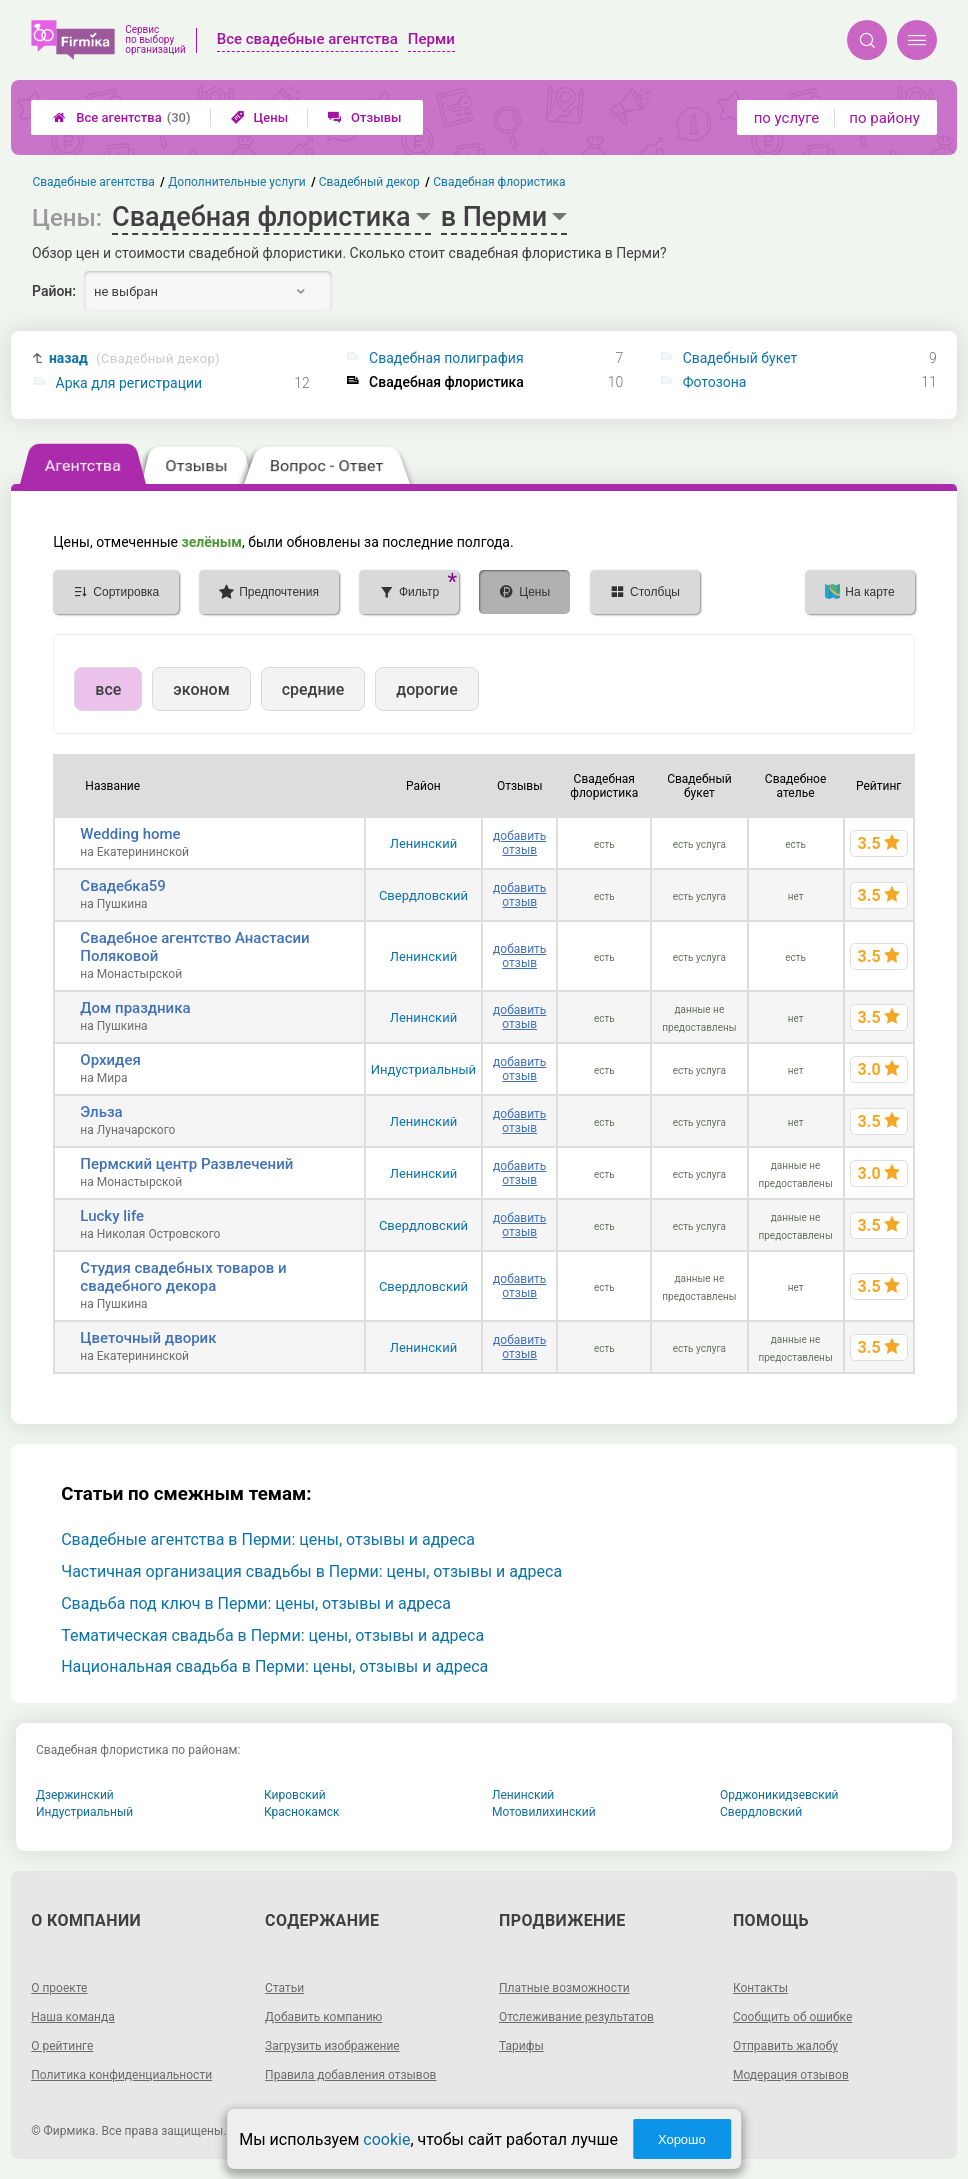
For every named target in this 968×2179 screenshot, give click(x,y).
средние (313, 689)
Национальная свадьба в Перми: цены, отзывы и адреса (274, 1666)
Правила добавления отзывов (350, 2075)
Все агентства (121, 117)
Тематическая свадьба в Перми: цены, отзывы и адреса (272, 1635)
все (108, 689)
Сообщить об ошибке (792, 2017)
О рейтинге (62, 2046)
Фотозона (715, 382)
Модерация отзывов (791, 2075)
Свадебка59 (122, 886)
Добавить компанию (323, 2017)
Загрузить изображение (332, 2046)
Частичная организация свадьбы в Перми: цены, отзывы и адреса (311, 1571)
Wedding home (130, 834)
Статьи (284, 1988)
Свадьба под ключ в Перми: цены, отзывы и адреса (256, 1603)
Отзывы (364, 117)
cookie (386, 2139)
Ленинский (423, 843)
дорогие (426, 689)
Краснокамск (302, 1812)
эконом (201, 689)
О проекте (59, 1988)
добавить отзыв (519, 843)
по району (884, 118)
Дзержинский (75, 1795)
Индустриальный (423, 1069)
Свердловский (423, 895)
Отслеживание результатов (576, 2017)
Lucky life (112, 1216)
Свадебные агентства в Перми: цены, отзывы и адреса (268, 1539)
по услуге (787, 118)
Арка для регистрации (129, 383)
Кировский (295, 1795)
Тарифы (521, 2046)
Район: (54, 291)
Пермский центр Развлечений (186, 1164)
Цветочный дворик (148, 1338)
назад (134, 358)
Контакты (760, 1988)
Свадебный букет (740, 358)
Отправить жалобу (785, 2046)
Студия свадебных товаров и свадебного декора (183, 1277)
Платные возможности (564, 1988)
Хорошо (682, 2139)
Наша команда (73, 2017)
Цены (260, 117)
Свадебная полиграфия (446, 358)
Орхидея (110, 1060)
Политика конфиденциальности (121, 2075)
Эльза (101, 1112)
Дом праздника (135, 1008)
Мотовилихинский (544, 1812)
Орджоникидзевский (779, 1795)
